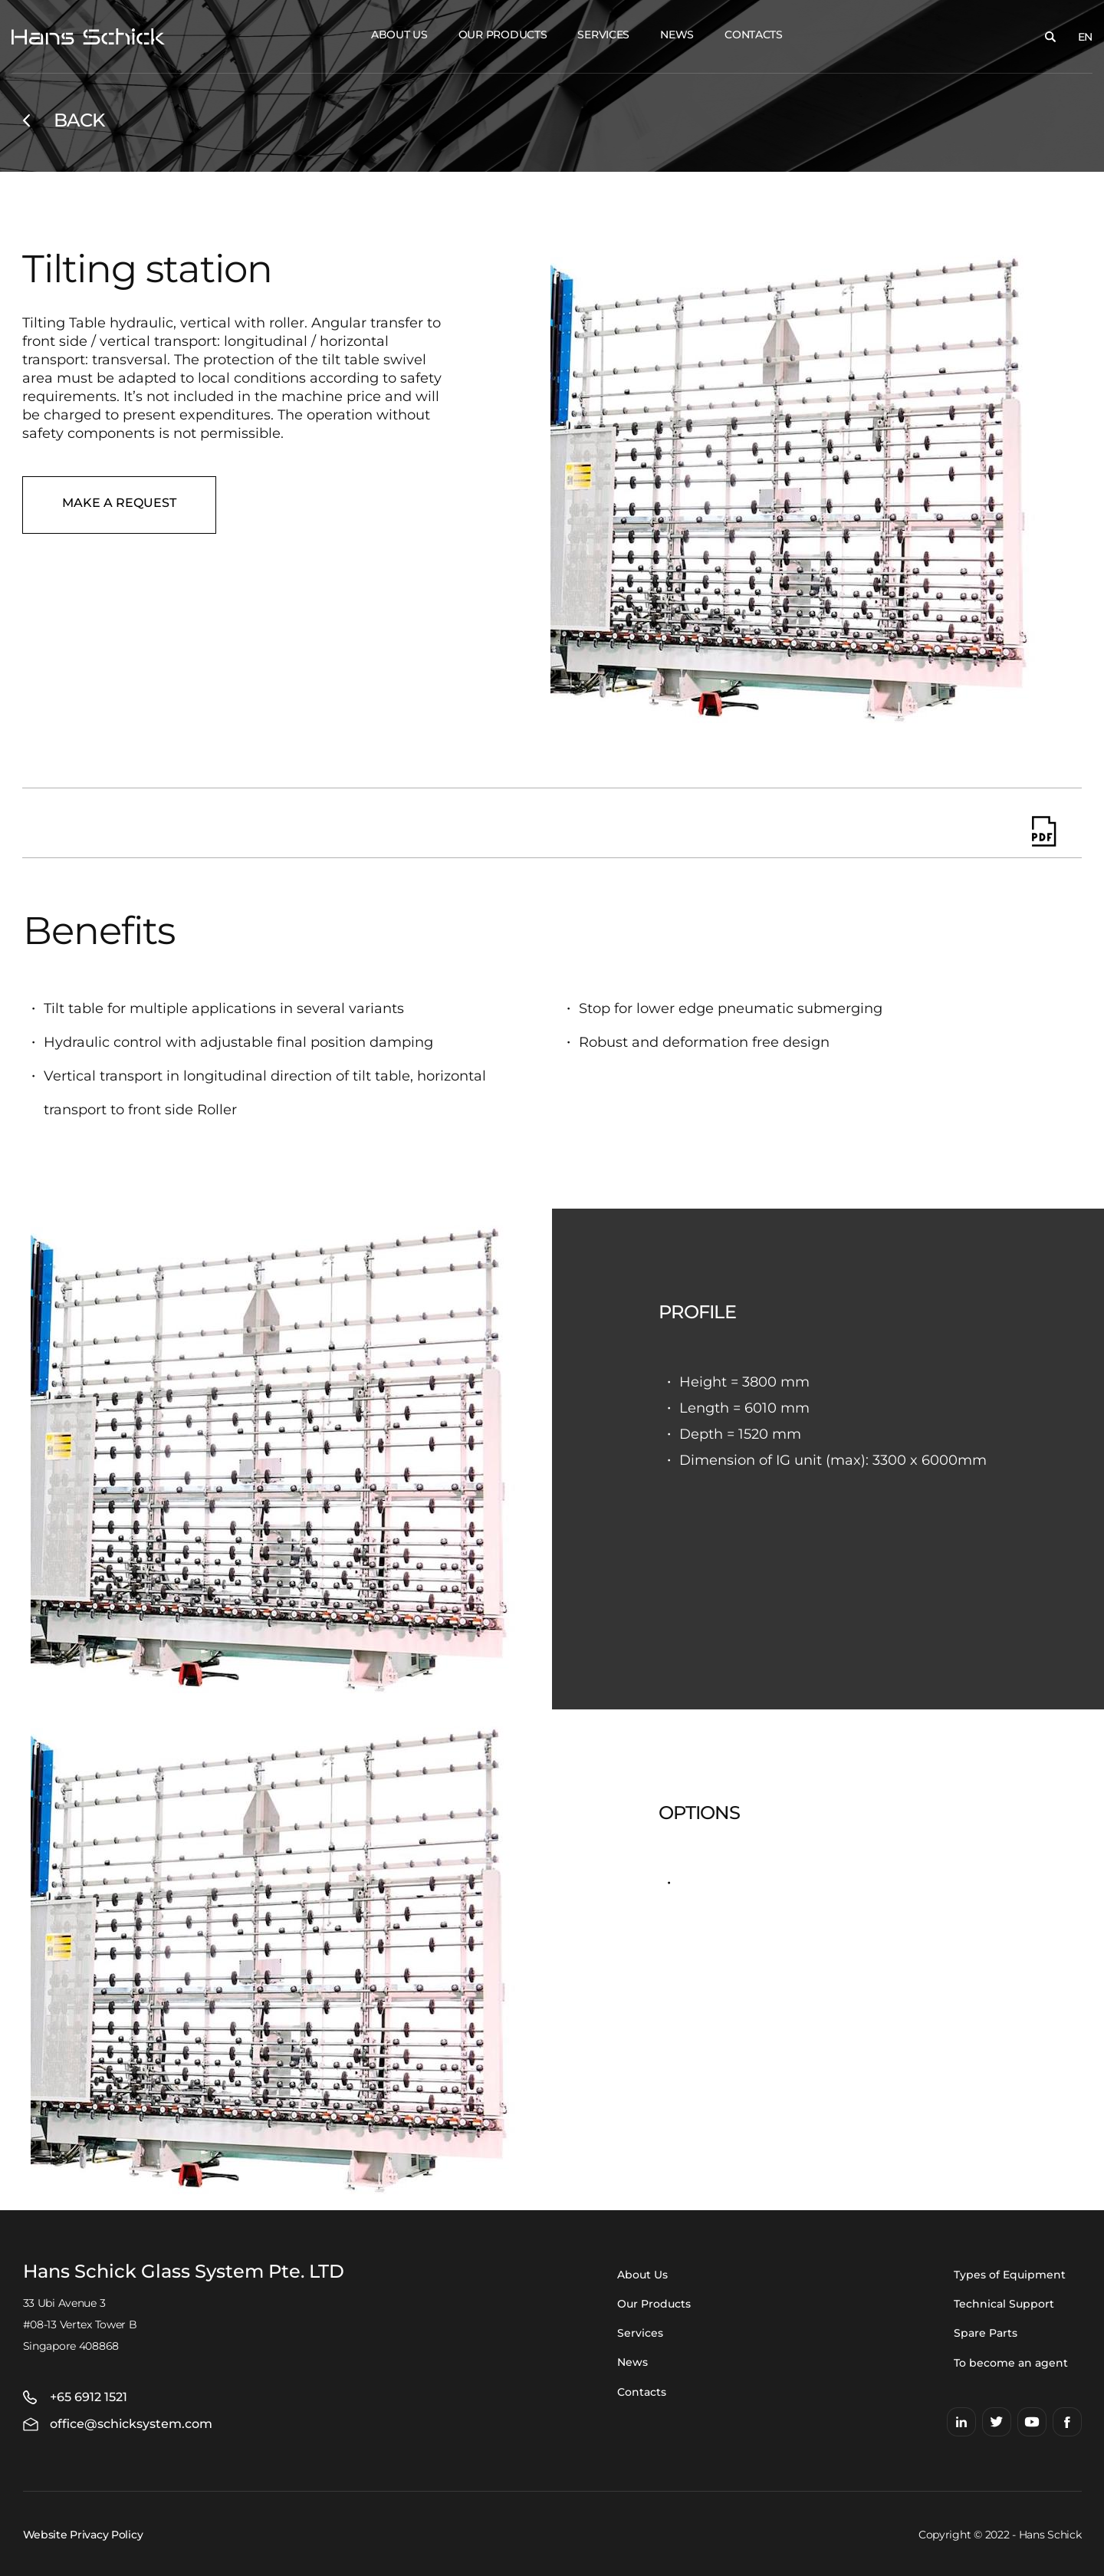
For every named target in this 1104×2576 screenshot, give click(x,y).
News (677, 34)
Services (603, 34)
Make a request (119, 502)
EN (1085, 37)
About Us (399, 34)
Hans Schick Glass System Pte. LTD (183, 2271)
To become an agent (1011, 2363)
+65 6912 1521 (88, 2397)
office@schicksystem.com (131, 2423)
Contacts (753, 34)
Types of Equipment (1010, 2275)
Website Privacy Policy (83, 2534)
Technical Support (1004, 2304)
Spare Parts (985, 2333)
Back (79, 120)
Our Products (502, 34)
